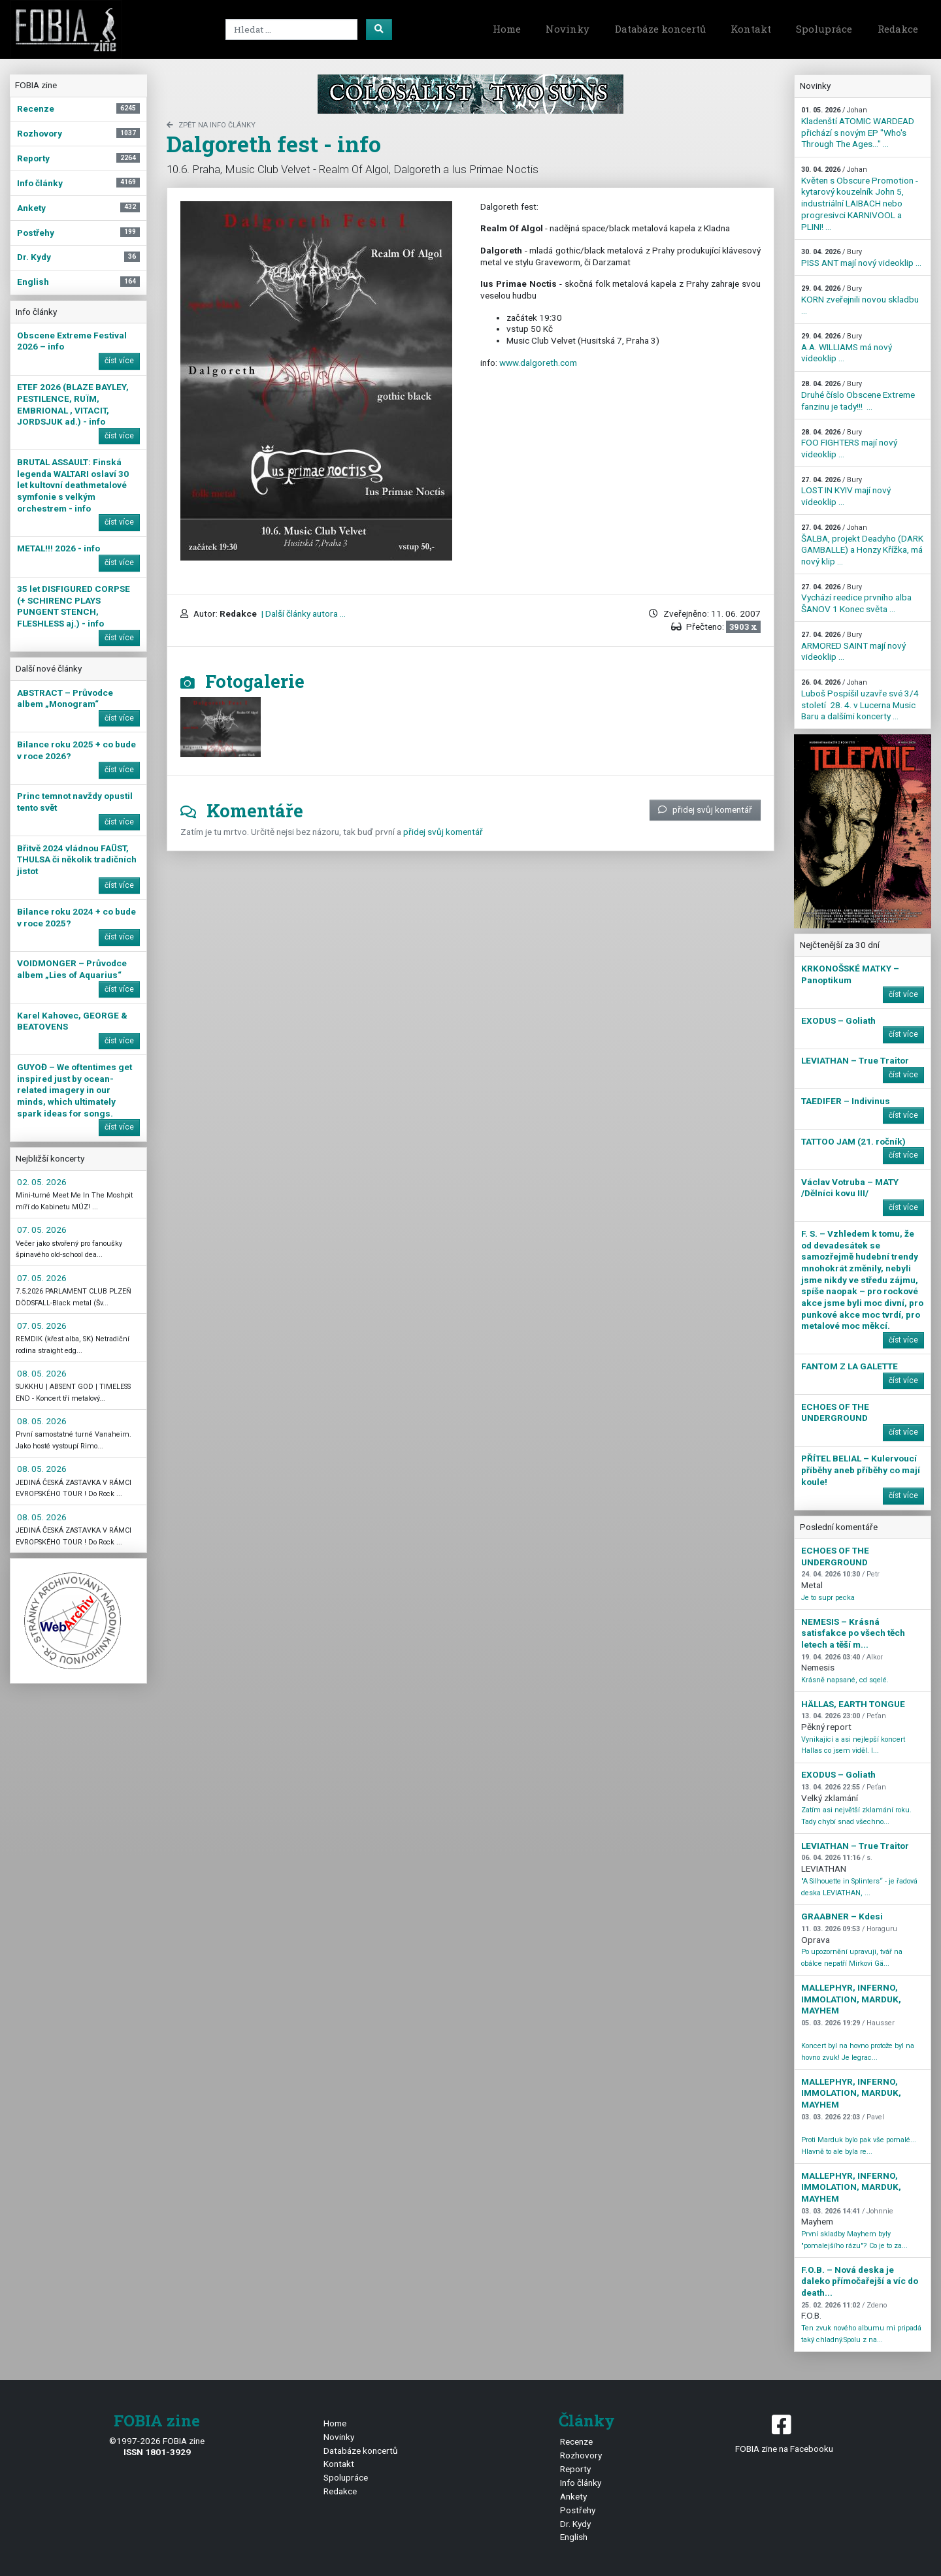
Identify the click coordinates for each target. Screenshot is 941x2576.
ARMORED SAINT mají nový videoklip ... (853, 646)
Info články (580, 2482)
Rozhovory (581, 2455)
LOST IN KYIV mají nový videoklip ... (846, 491)
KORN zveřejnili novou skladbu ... (860, 300)
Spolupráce (824, 28)
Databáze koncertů (660, 28)
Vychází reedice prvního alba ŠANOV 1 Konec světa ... (856, 598)
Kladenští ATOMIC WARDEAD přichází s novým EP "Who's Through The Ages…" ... (857, 127)
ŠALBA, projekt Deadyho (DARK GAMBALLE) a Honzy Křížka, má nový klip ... (862, 544)
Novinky (567, 28)
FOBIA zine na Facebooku (784, 2432)
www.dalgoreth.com (538, 362)
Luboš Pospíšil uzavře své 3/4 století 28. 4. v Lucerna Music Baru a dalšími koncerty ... (860, 699)
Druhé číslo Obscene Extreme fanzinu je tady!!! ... (858, 395)
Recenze (576, 2441)
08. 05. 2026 (42, 1373)
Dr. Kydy (575, 2524)
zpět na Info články (211, 125)
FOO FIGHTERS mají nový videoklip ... (849, 443)
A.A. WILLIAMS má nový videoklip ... (846, 347)
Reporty (575, 2469)
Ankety (573, 2496)
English (573, 2537)
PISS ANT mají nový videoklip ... (861, 258)
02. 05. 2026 (42, 1182)
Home (507, 28)
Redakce (898, 28)
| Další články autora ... (302, 613)
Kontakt (751, 28)
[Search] (291, 29)
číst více (119, 360)
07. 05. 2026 (42, 1229)
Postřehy (577, 2510)
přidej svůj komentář (705, 809)
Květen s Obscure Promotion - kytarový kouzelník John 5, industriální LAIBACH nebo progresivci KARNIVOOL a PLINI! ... (859, 198)
